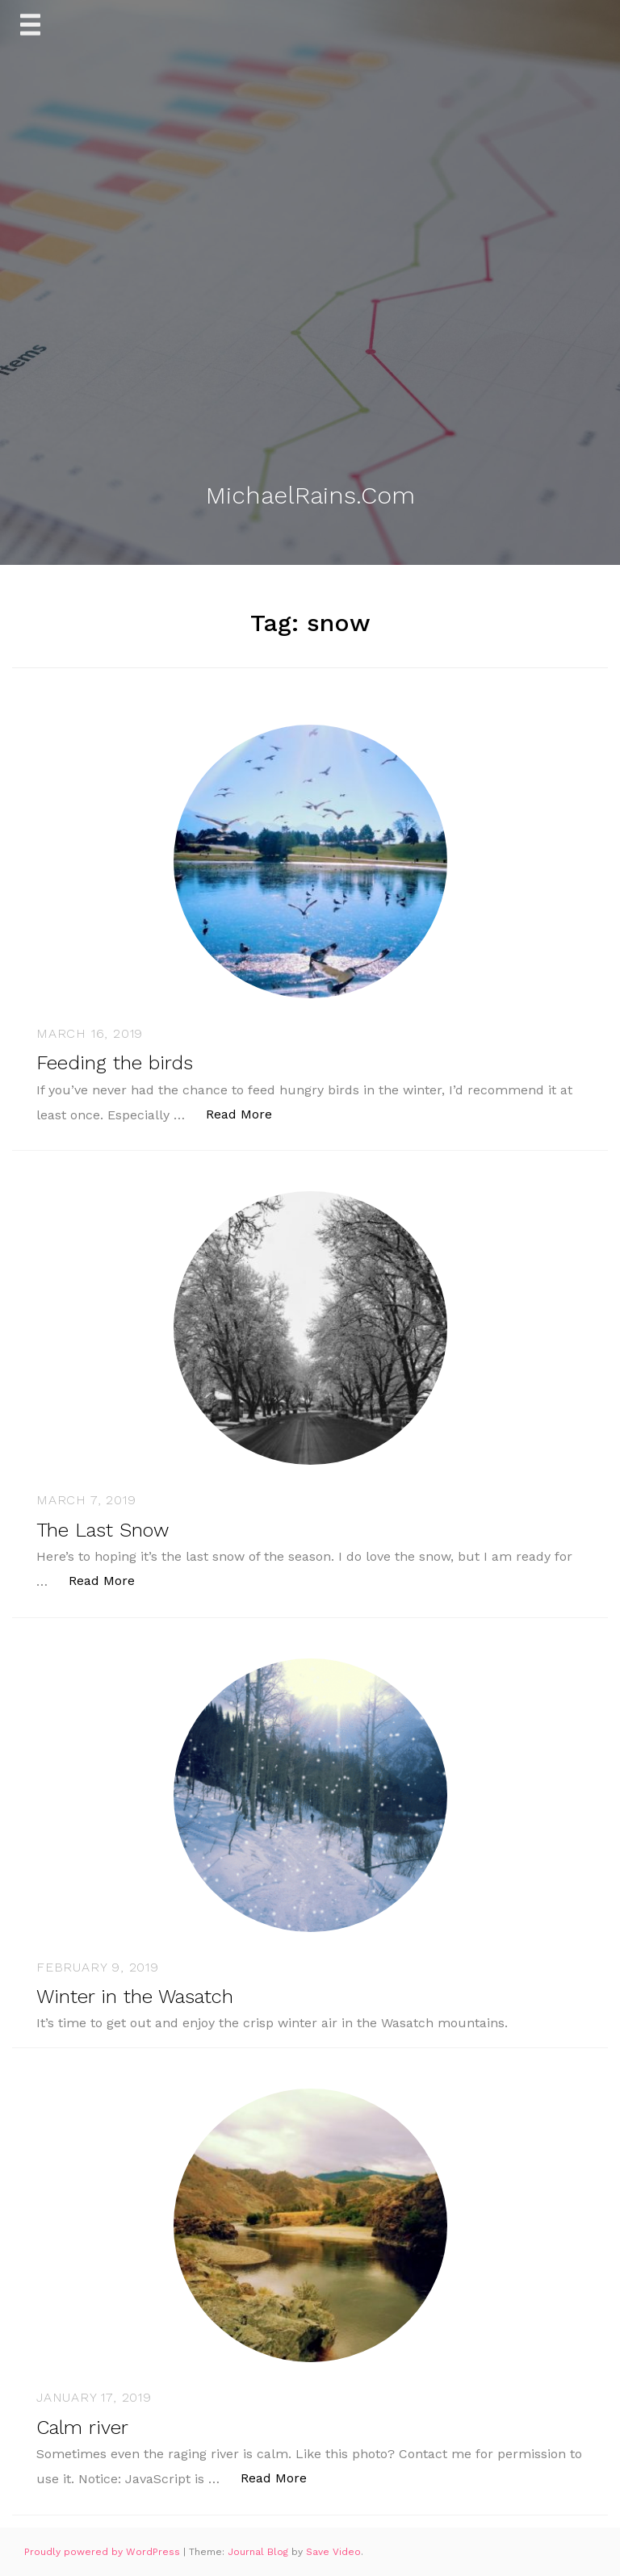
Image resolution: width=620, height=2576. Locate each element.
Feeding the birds (114, 1063)
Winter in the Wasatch (134, 1996)
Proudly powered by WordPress (103, 2551)
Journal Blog (259, 2551)
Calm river (82, 2427)
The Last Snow (102, 1530)
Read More (247, 1113)
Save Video (333, 2551)
